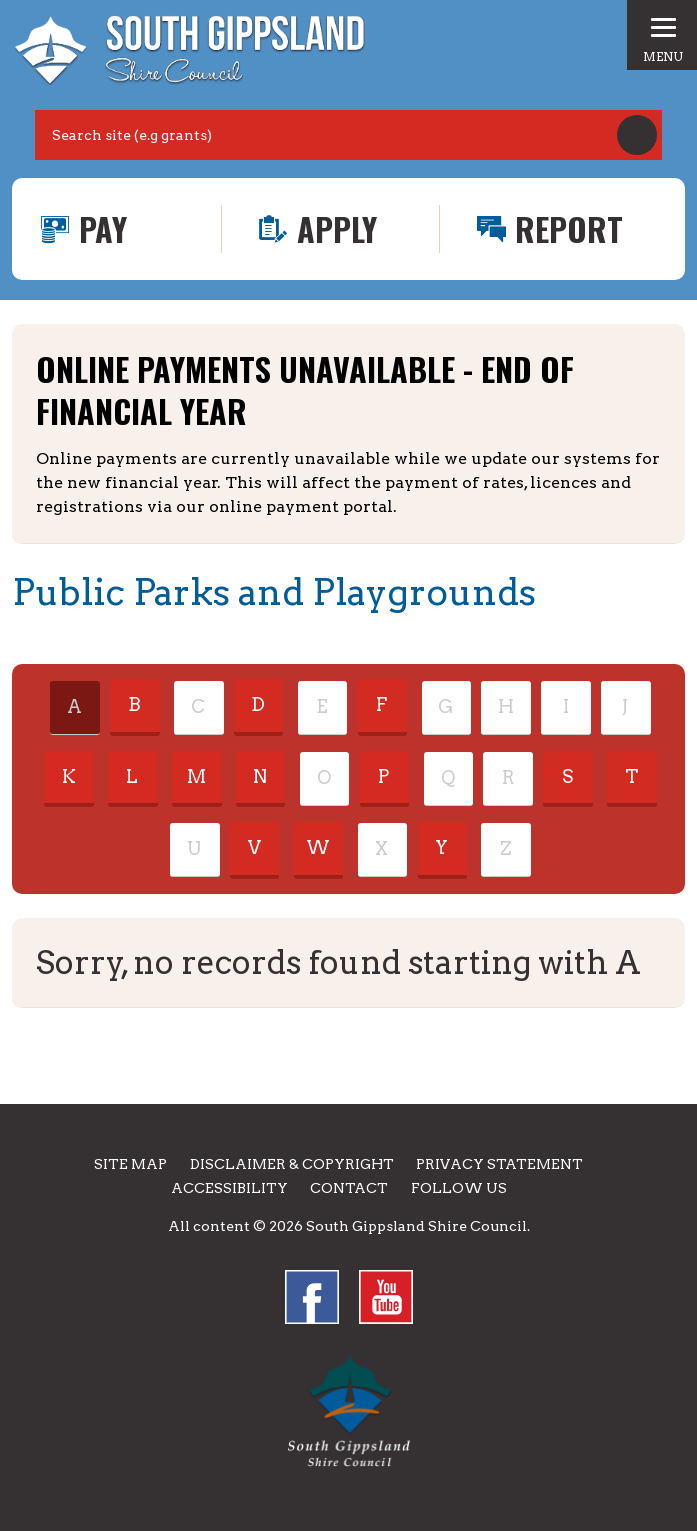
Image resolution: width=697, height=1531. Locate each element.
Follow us (459, 1188)
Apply (337, 228)
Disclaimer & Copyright (292, 1164)
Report (569, 228)
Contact (349, 1188)
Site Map (130, 1164)
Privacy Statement (499, 1164)
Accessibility (229, 1188)
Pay (103, 228)
